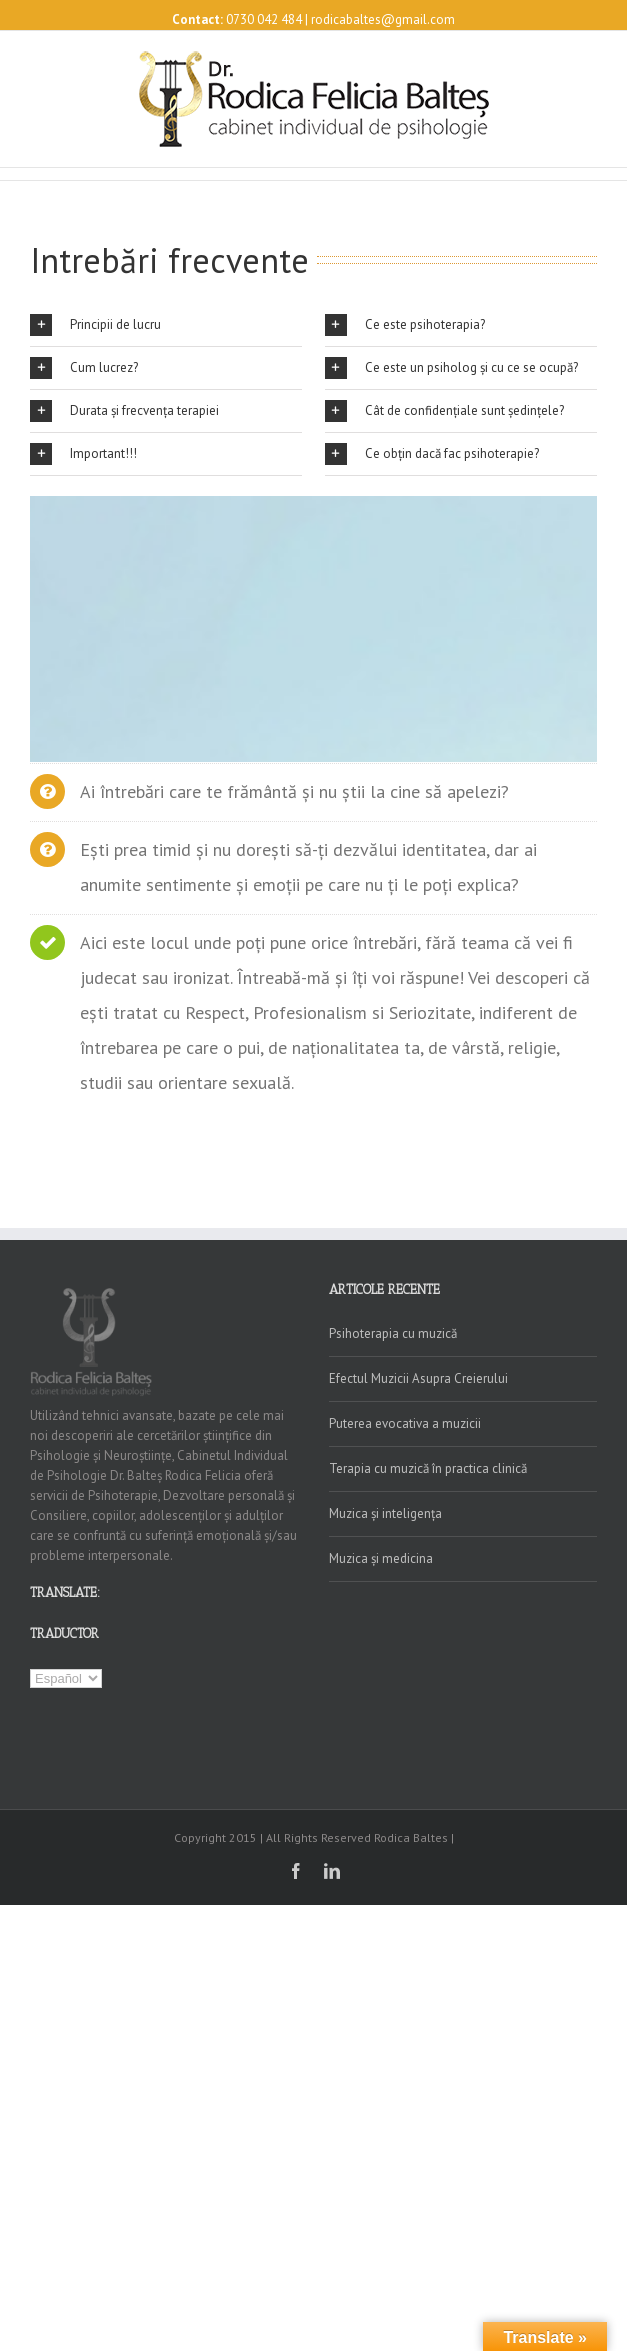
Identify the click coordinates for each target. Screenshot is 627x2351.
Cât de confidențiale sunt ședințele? (444, 411)
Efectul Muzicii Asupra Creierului (418, 1378)
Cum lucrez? (84, 368)
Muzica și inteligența (385, 1513)
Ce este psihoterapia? (405, 325)
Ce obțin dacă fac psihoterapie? (432, 454)
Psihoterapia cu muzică (393, 1333)
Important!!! (83, 454)
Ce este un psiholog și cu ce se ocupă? (451, 368)
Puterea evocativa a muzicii (405, 1423)
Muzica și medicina (381, 1558)
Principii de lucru (95, 325)
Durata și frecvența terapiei (124, 411)
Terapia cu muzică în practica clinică (428, 1468)
